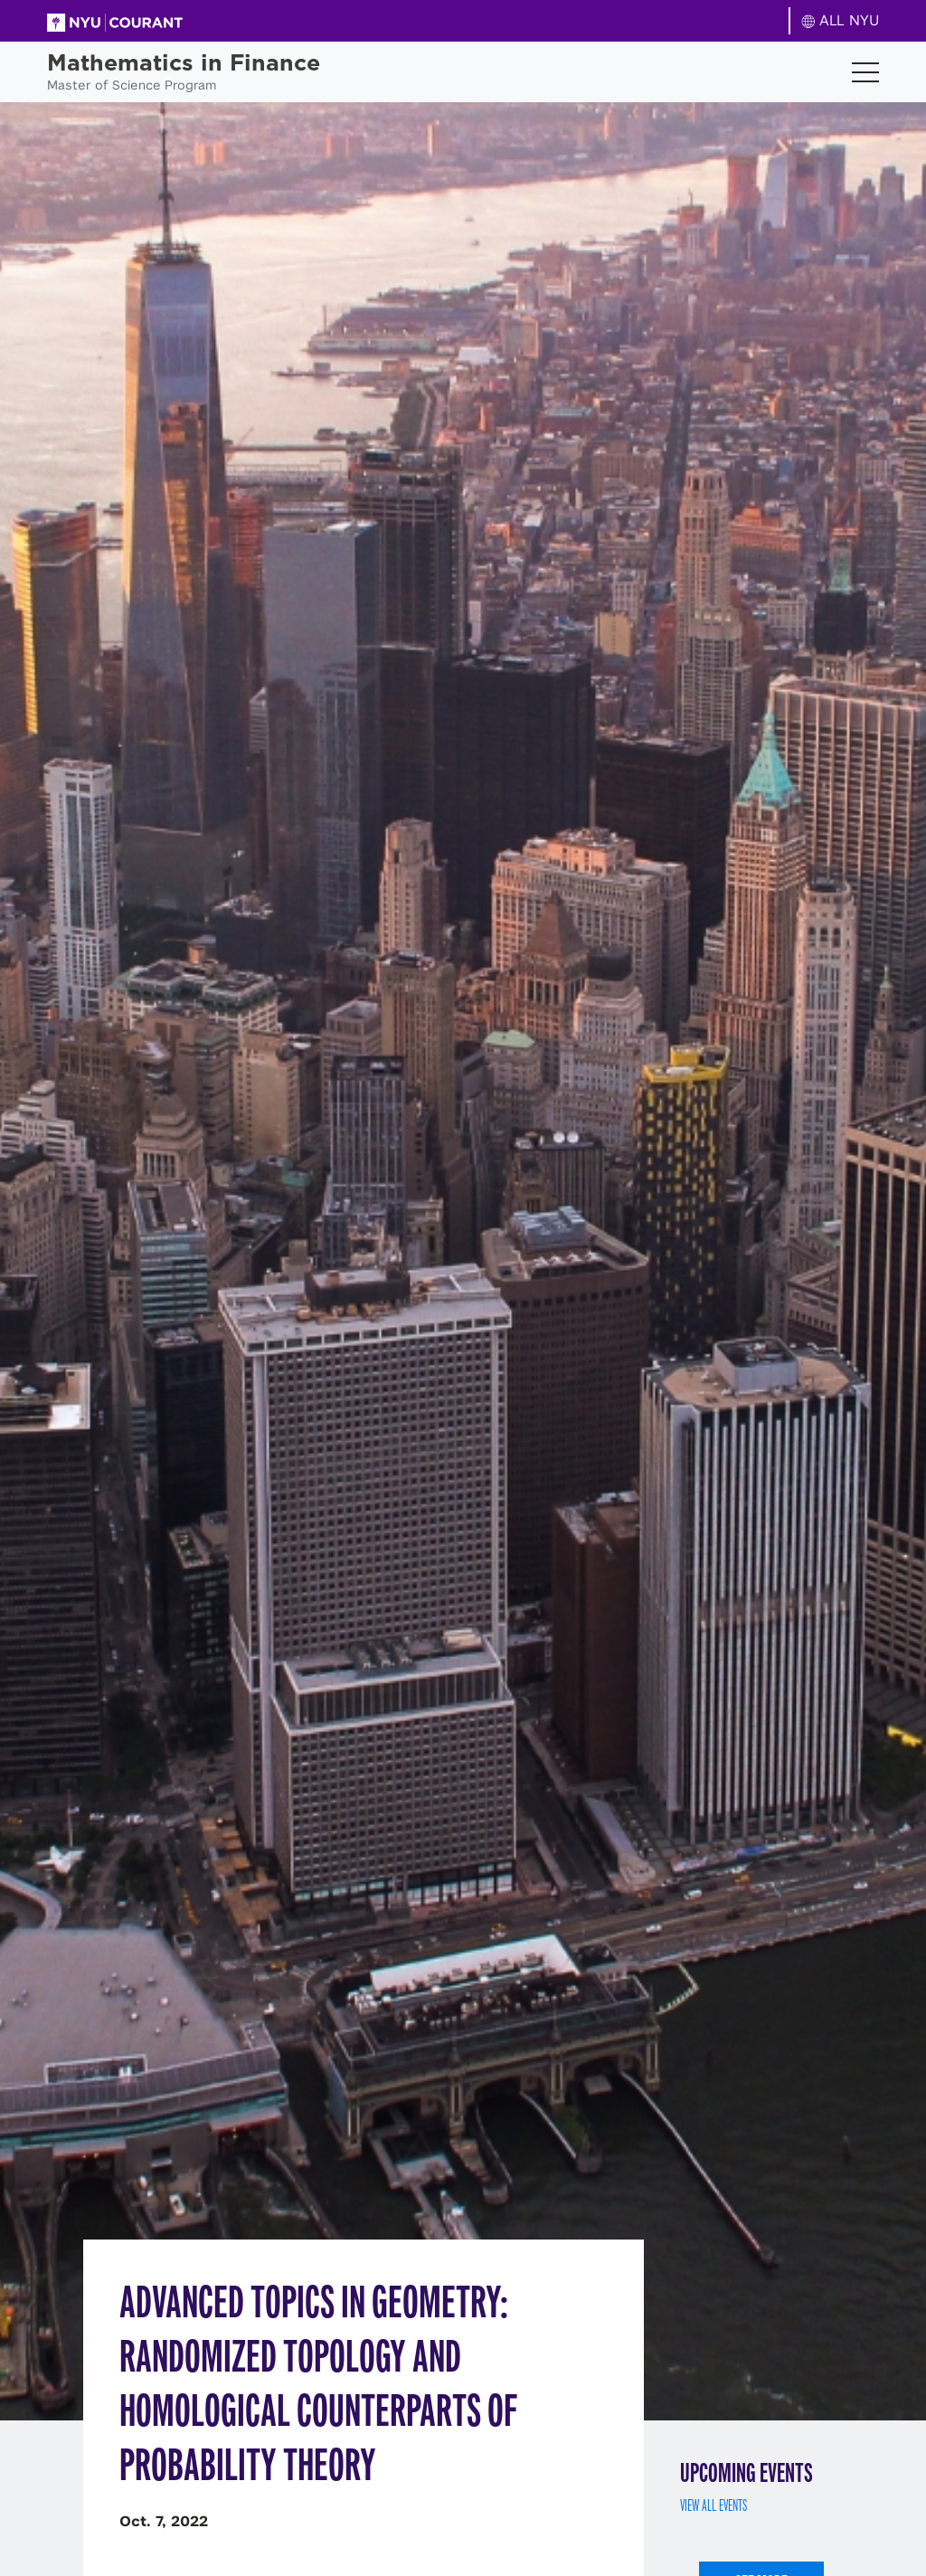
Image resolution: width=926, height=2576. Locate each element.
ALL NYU (840, 20)
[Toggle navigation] (865, 72)
